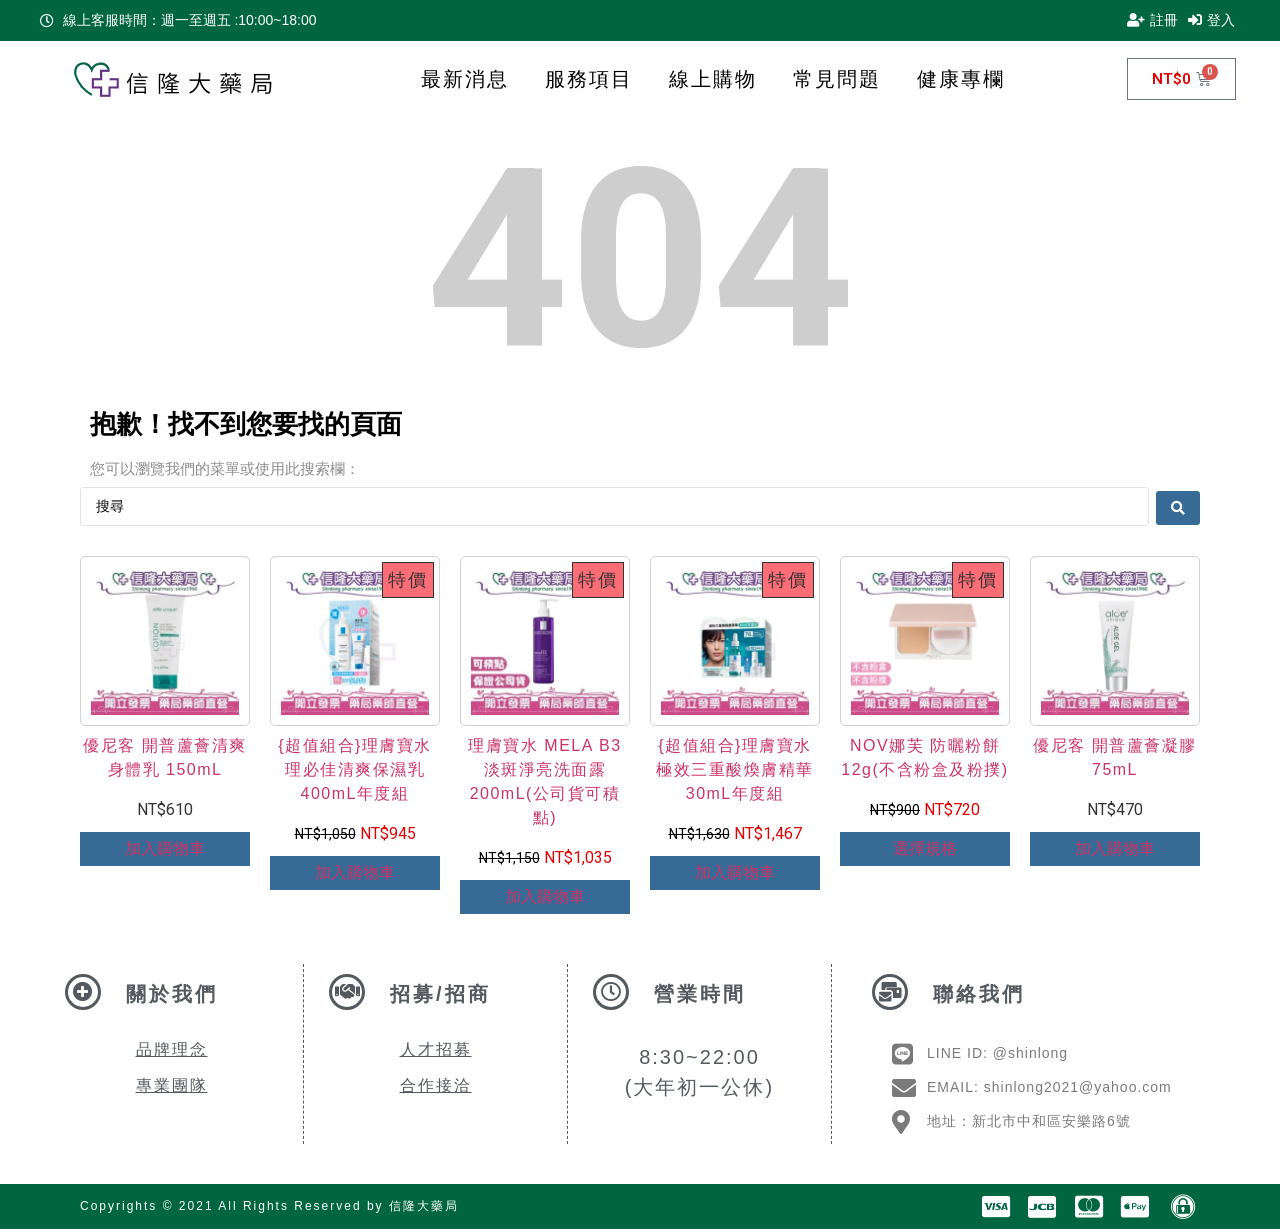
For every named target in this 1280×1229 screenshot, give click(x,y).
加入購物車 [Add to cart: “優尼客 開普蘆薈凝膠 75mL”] (1115, 848)
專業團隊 (172, 1085)
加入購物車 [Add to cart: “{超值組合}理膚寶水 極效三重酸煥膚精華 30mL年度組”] (735, 872)
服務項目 (589, 79)
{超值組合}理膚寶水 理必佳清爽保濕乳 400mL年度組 (355, 769)
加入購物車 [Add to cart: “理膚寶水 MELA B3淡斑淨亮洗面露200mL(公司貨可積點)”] (545, 896)
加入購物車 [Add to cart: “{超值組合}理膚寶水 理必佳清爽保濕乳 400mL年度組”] (355, 872)
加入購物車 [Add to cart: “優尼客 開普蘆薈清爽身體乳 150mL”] (165, 848)
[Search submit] (1178, 506)
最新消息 (465, 79)
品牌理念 (172, 1049)
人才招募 (436, 1049)
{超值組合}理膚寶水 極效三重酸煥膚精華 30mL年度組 (735, 769)
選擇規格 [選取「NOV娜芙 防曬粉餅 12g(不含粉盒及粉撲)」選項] (925, 848)
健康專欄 (961, 79)
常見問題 (837, 79)
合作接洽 (436, 1085)
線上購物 (713, 79)
